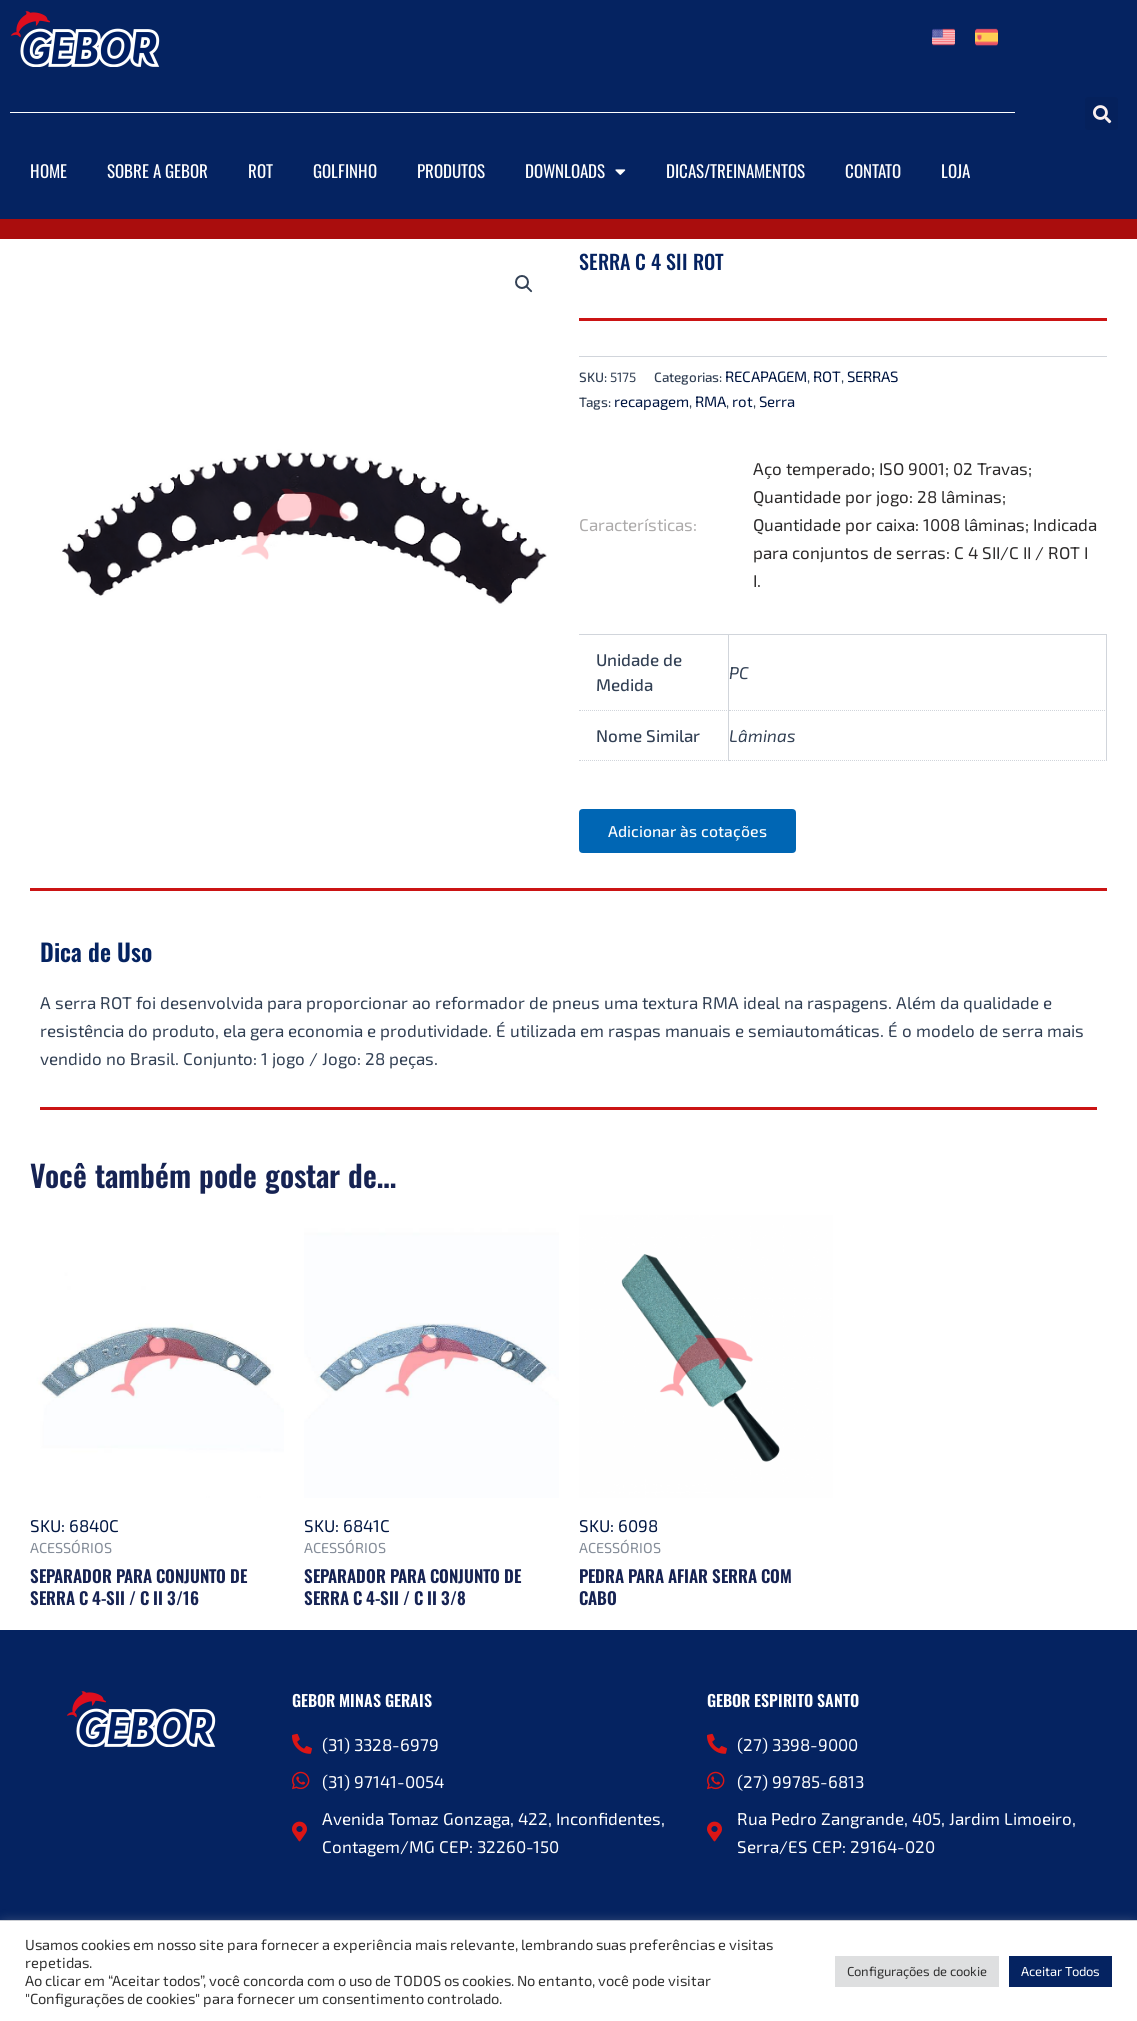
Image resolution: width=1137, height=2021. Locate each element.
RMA (710, 401)
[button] (1101, 113)
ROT (260, 170)
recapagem (651, 401)
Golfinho (345, 170)
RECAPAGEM (766, 376)
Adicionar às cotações (689, 831)
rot (742, 401)
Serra (777, 401)
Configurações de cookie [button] (917, 1971)
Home (48, 170)
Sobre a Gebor (157, 170)
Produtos (451, 170)
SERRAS (872, 376)
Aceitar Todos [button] (1060, 1971)
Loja (955, 170)
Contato (873, 170)
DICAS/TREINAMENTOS (735, 170)
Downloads (575, 171)
